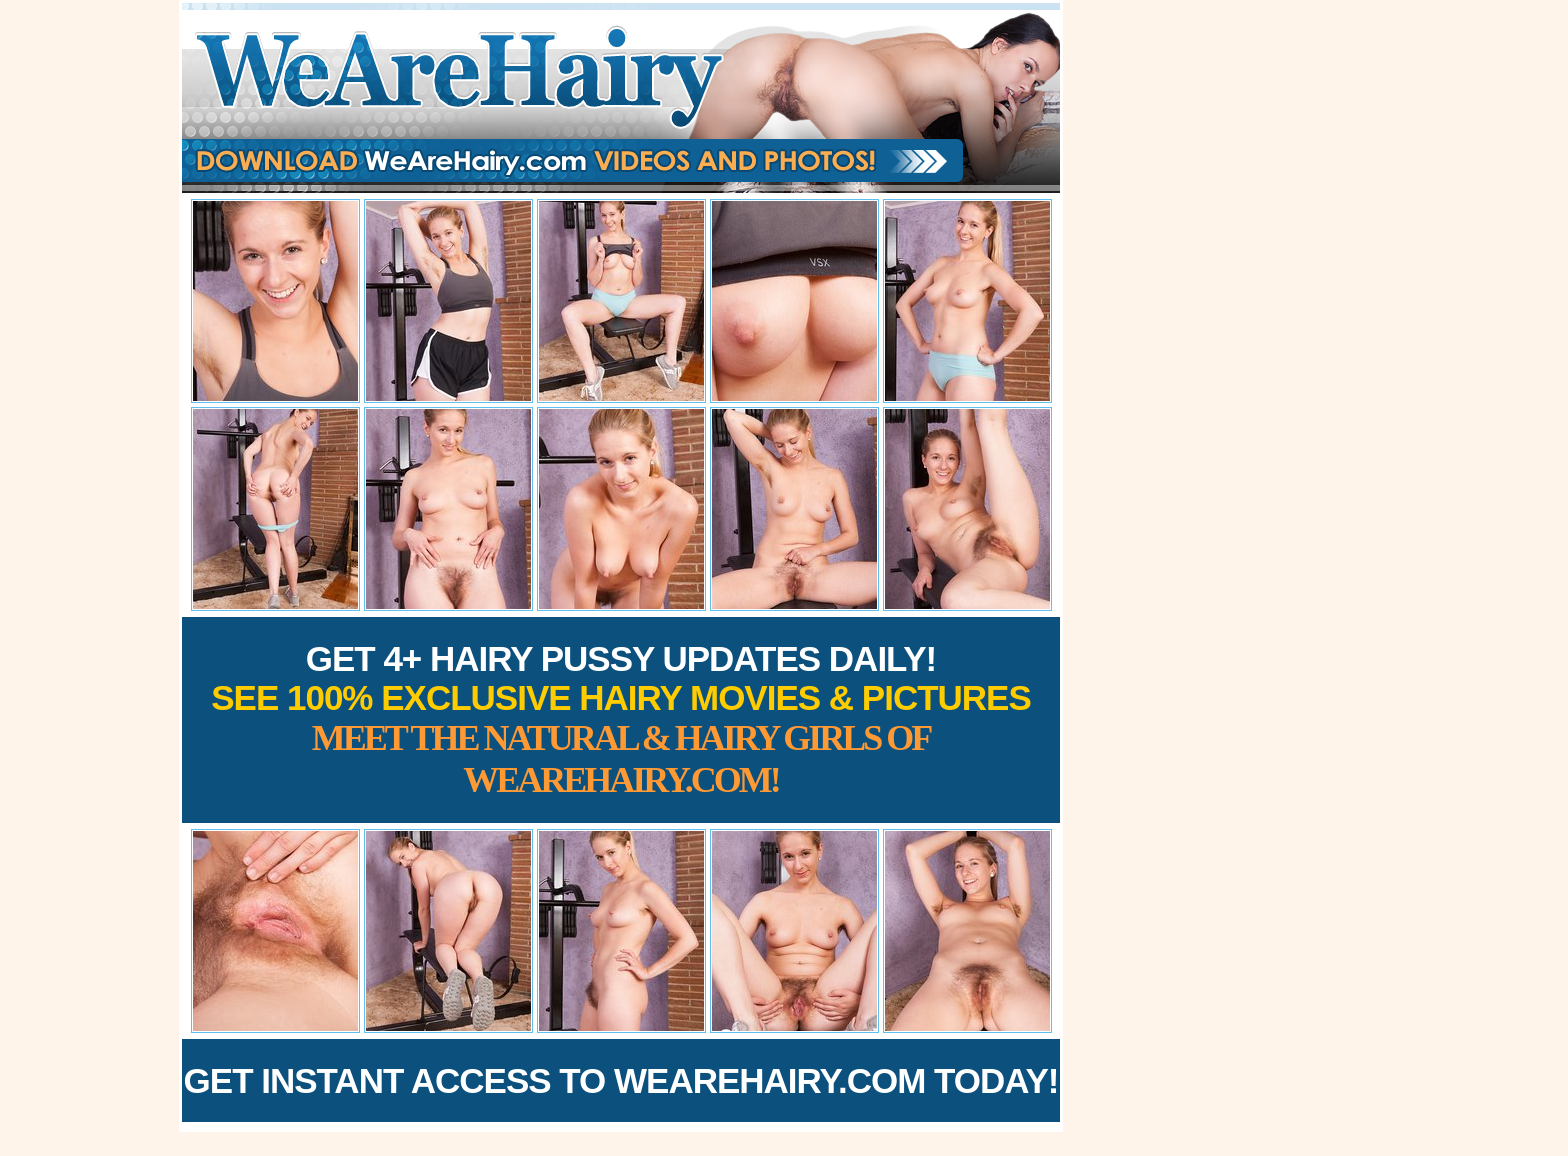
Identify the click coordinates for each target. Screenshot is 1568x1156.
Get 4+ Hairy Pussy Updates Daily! (621, 719)
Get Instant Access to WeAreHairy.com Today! (621, 1080)
